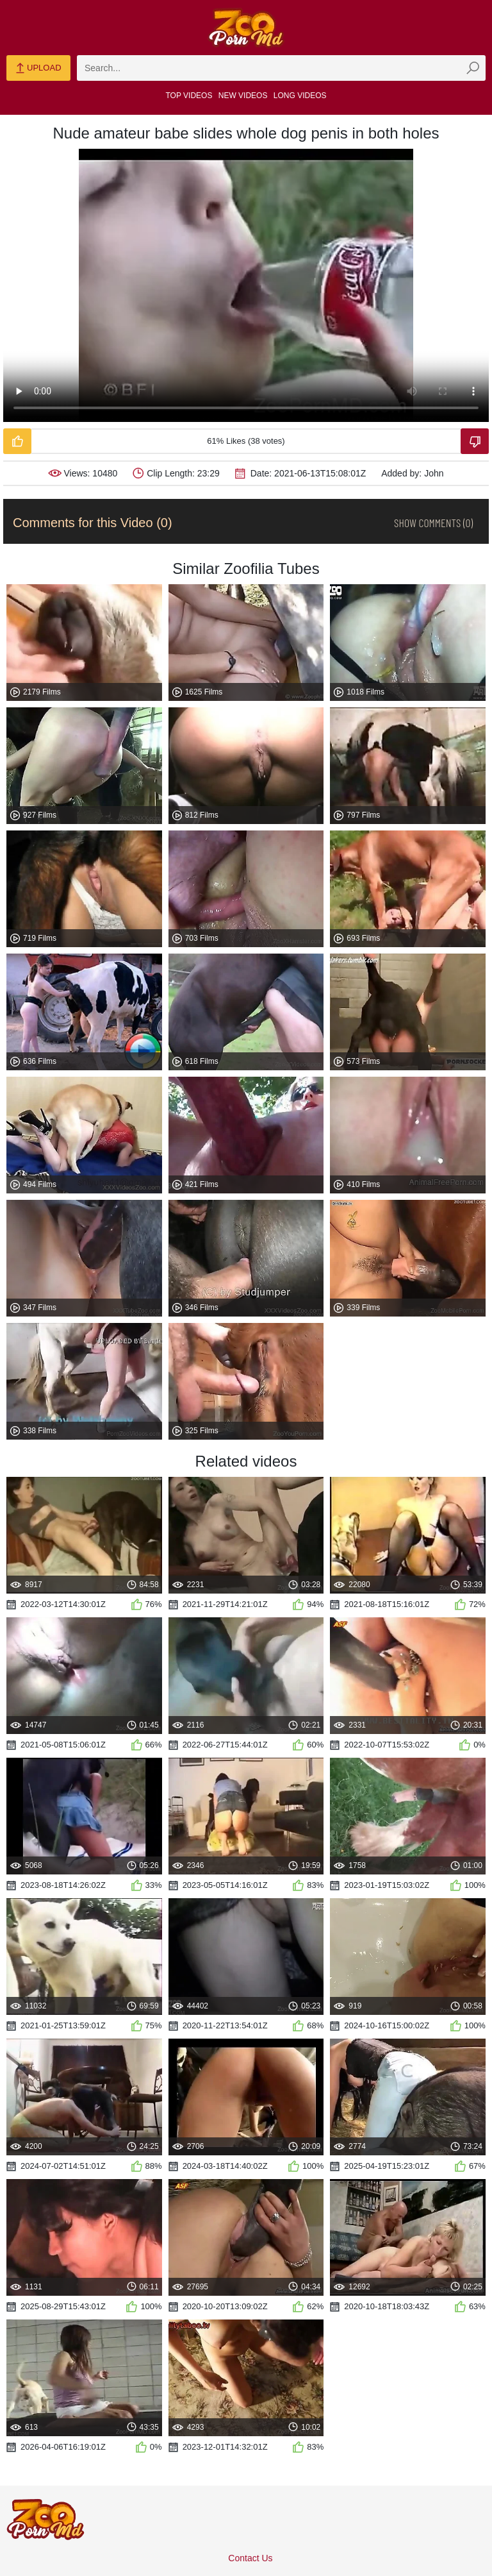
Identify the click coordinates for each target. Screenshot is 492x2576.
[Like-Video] (17, 441)
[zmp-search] (281, 68)
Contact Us (250, 2558)
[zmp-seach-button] (473, 68)
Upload (38, 68)
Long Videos (300, 95)
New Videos (243, 95)
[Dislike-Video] (475, 441)
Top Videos (189, 95)
